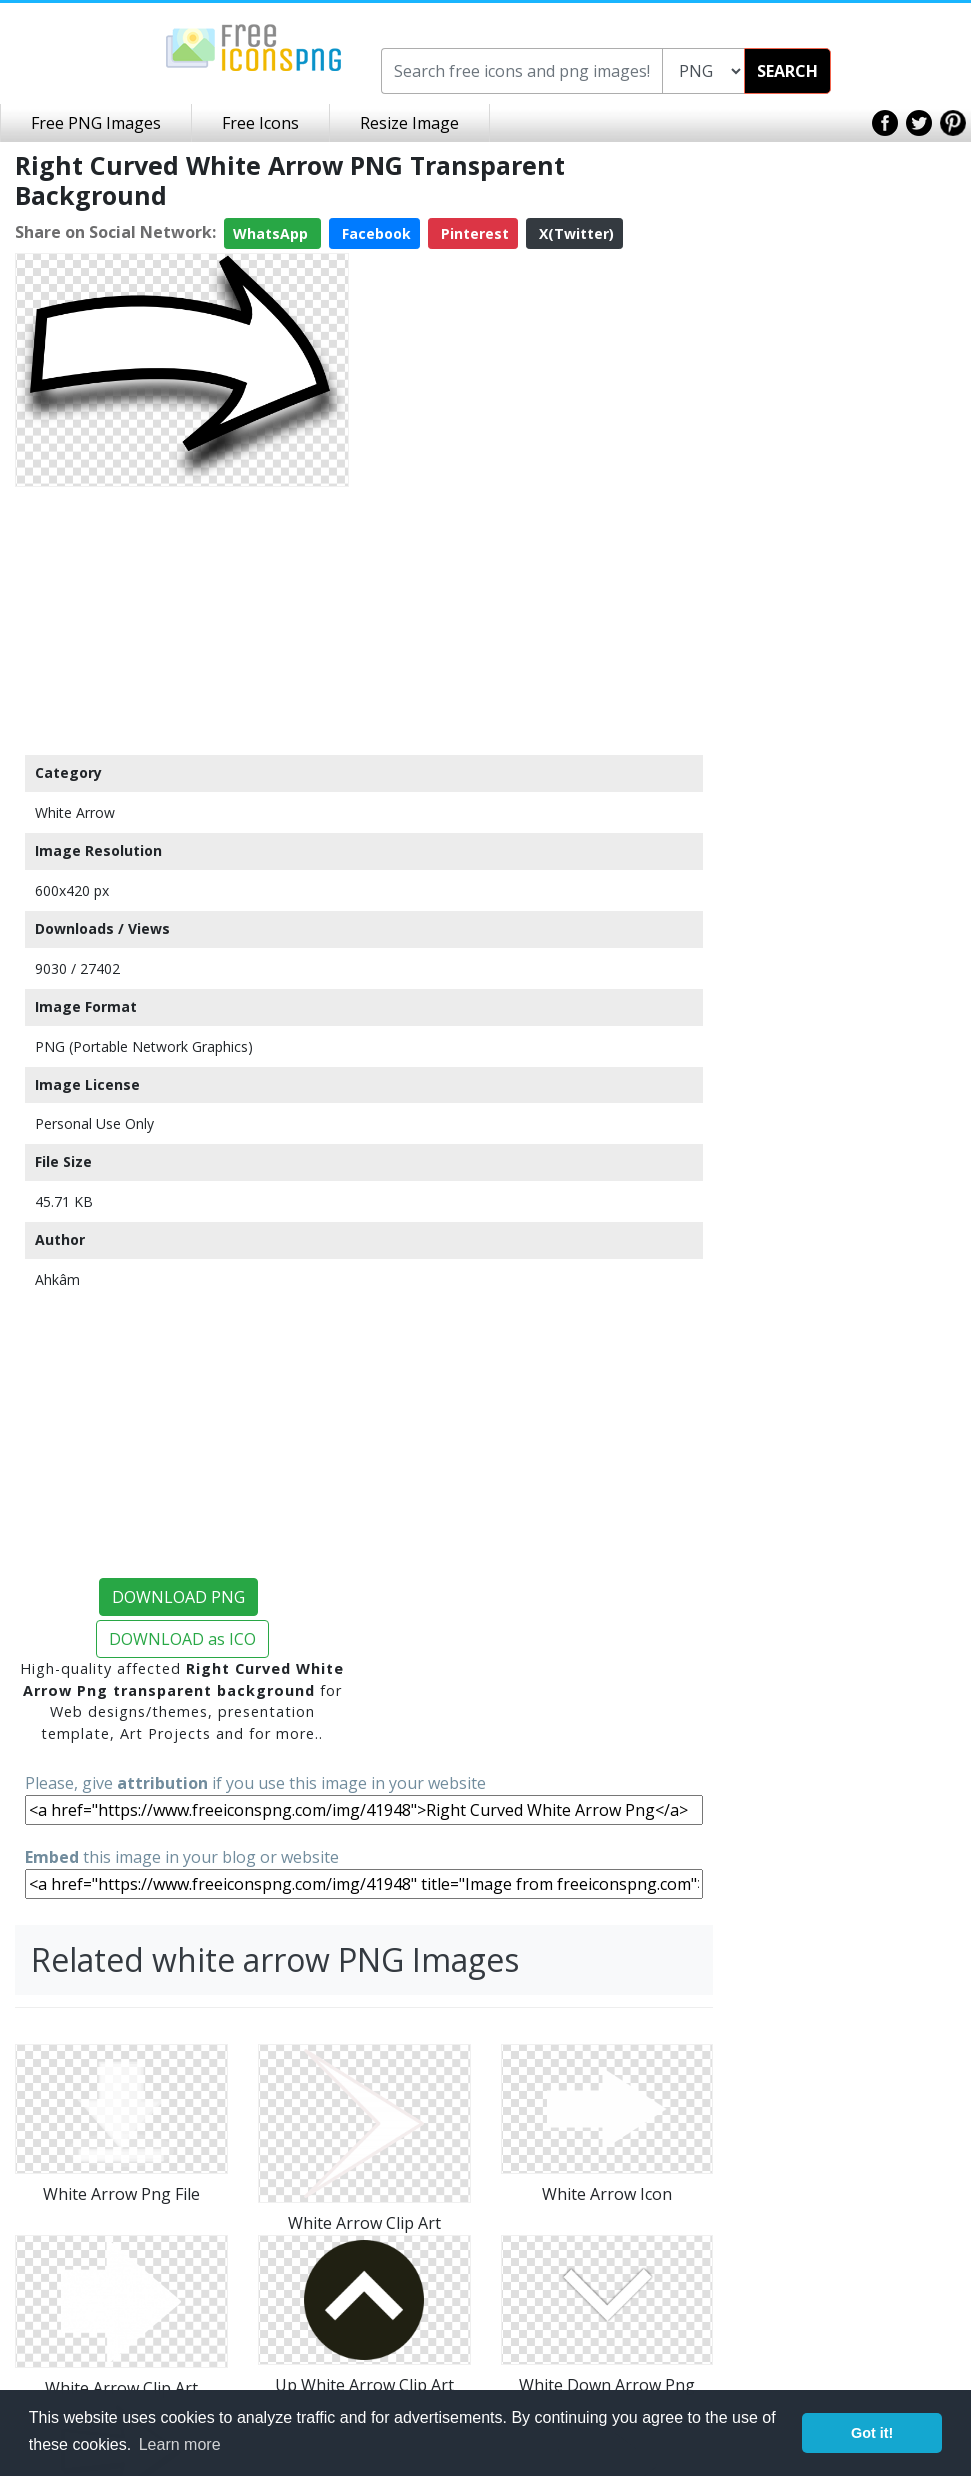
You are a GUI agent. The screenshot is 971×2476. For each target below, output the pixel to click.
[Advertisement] (182, 620)
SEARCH (787, 71)
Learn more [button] (180, 2444)
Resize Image (409, 123)
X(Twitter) (574, 233)
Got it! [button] (872, 2433)
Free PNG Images (96, 123)
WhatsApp (272, 233)
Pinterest (473, 233)
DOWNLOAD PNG (178, 1597)
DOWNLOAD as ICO (182, 1639)
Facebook (374, 233)
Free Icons (260, 123)
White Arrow (75, 812)
